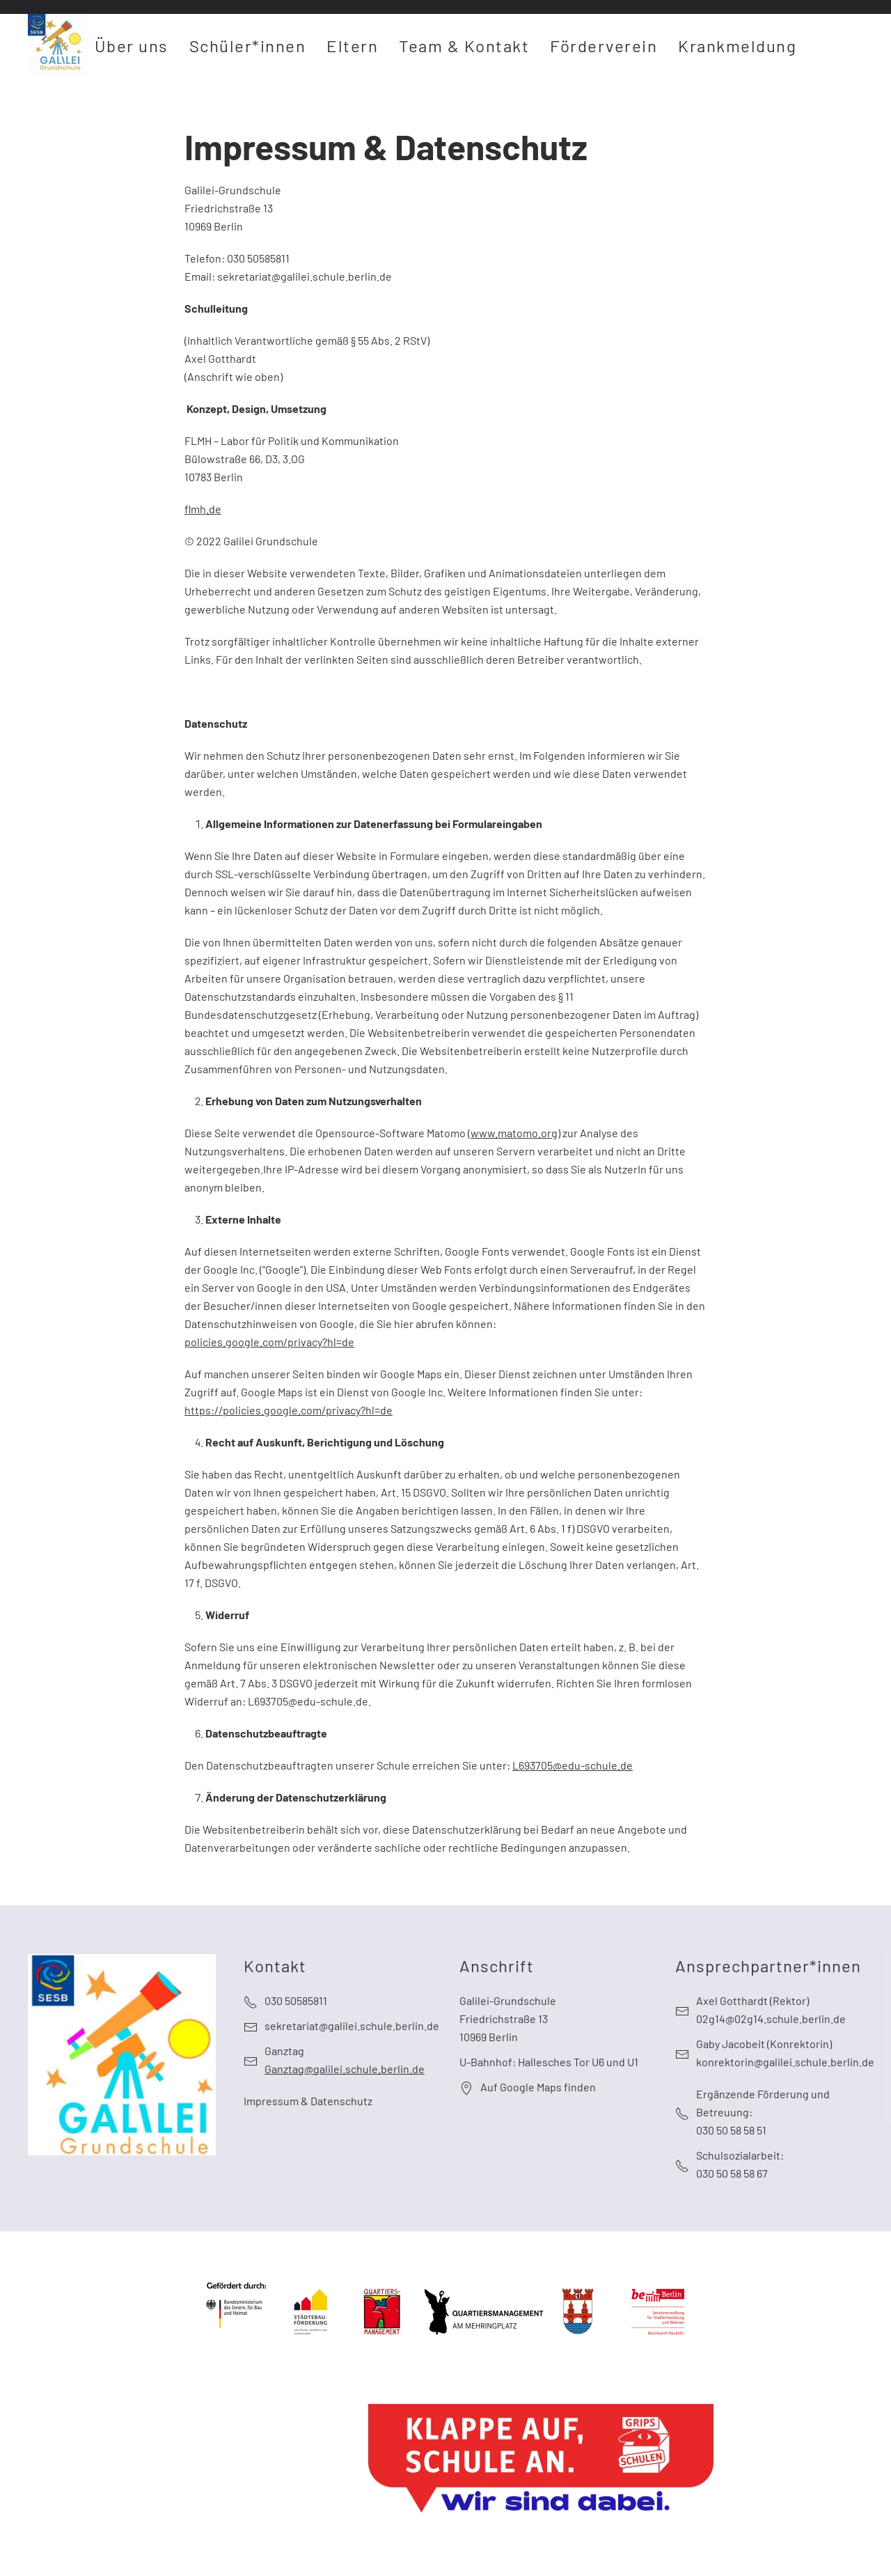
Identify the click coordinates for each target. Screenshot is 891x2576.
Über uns (131, 46)
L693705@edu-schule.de (572, 1765)
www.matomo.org (514, 1132)
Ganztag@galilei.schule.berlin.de (345, 2068)
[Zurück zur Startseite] (58, 45)
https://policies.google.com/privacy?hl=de (288, 1409)
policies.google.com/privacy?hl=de (269, 1341)
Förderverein (603, 46)
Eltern (352, 46)
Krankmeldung (737, 46)
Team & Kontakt (464, 46)
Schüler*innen (247, 46)
